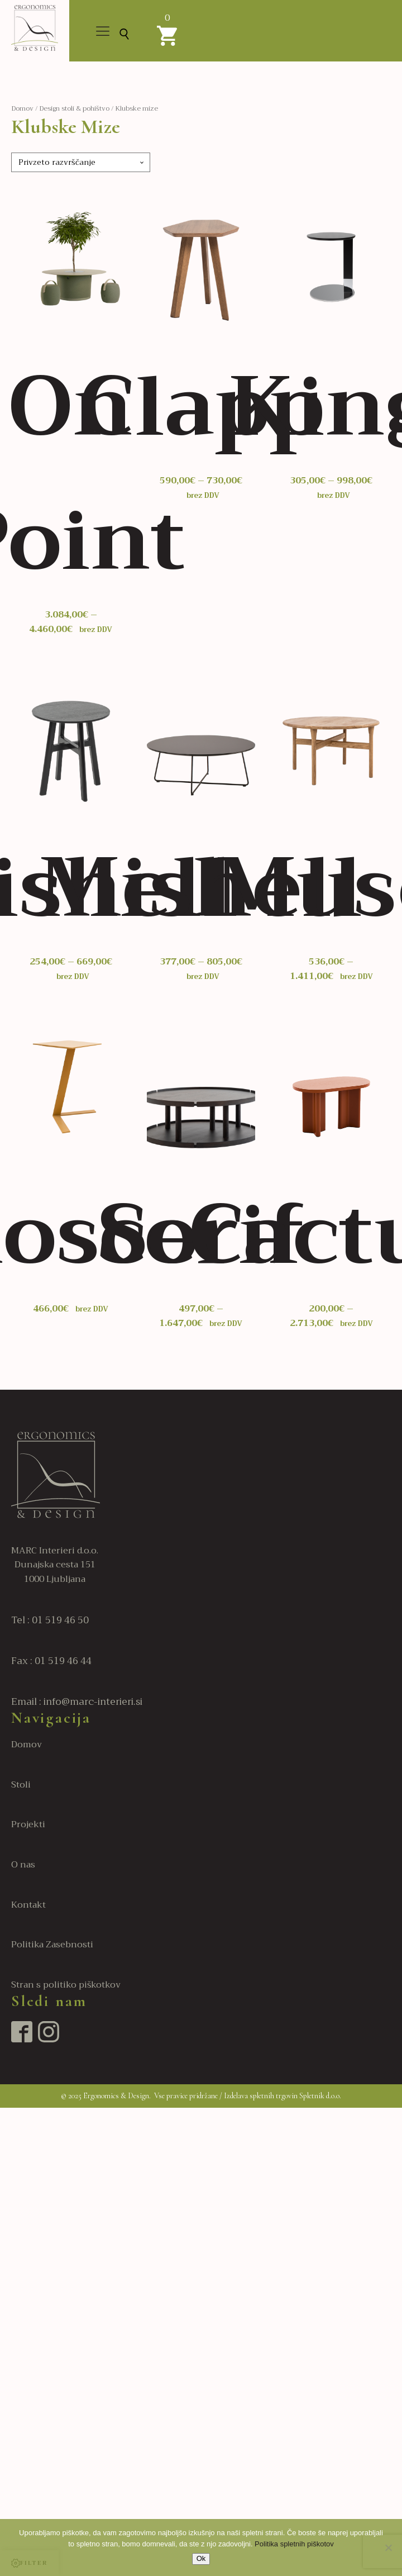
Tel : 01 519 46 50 (50, 1620)
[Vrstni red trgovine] (80, 162)
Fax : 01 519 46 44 (51, 1661)
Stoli (21, 1785)
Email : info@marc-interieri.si (76, 1701)
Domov (22, 108)
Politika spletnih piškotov (294, 2544)
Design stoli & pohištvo (74, 108)
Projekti (28, 1825)
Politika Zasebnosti (52, 1945)
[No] (388, 2547)
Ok (201, 2558)
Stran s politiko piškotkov (66, 1985)
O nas (23, 1865)
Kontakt (28, 1905)
